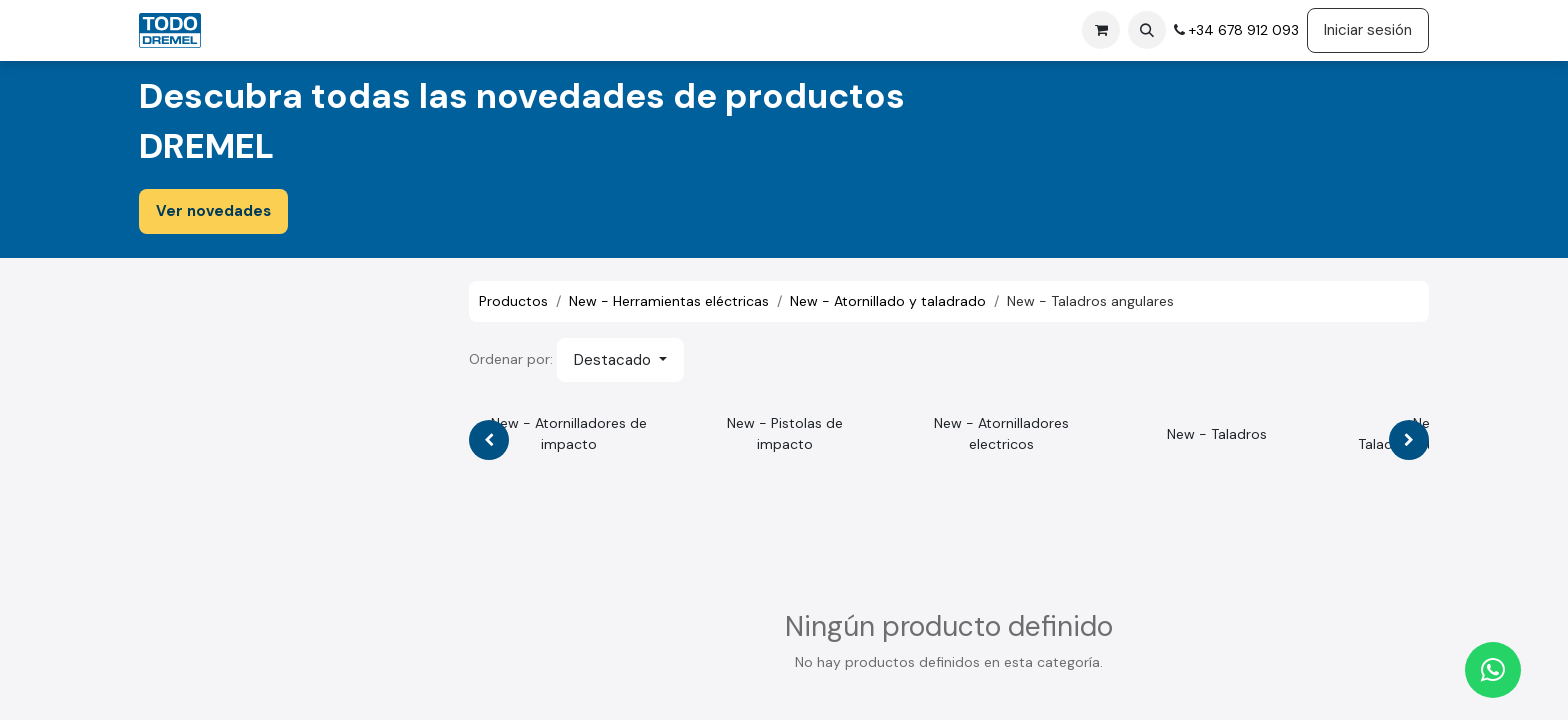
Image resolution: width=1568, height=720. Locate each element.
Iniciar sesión (1368, 30)
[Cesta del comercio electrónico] (1101, 30)
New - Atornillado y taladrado (888, 301)
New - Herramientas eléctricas (669, 301)
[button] (1147, 30)
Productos (513, 301)
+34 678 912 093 (1242, 30)
